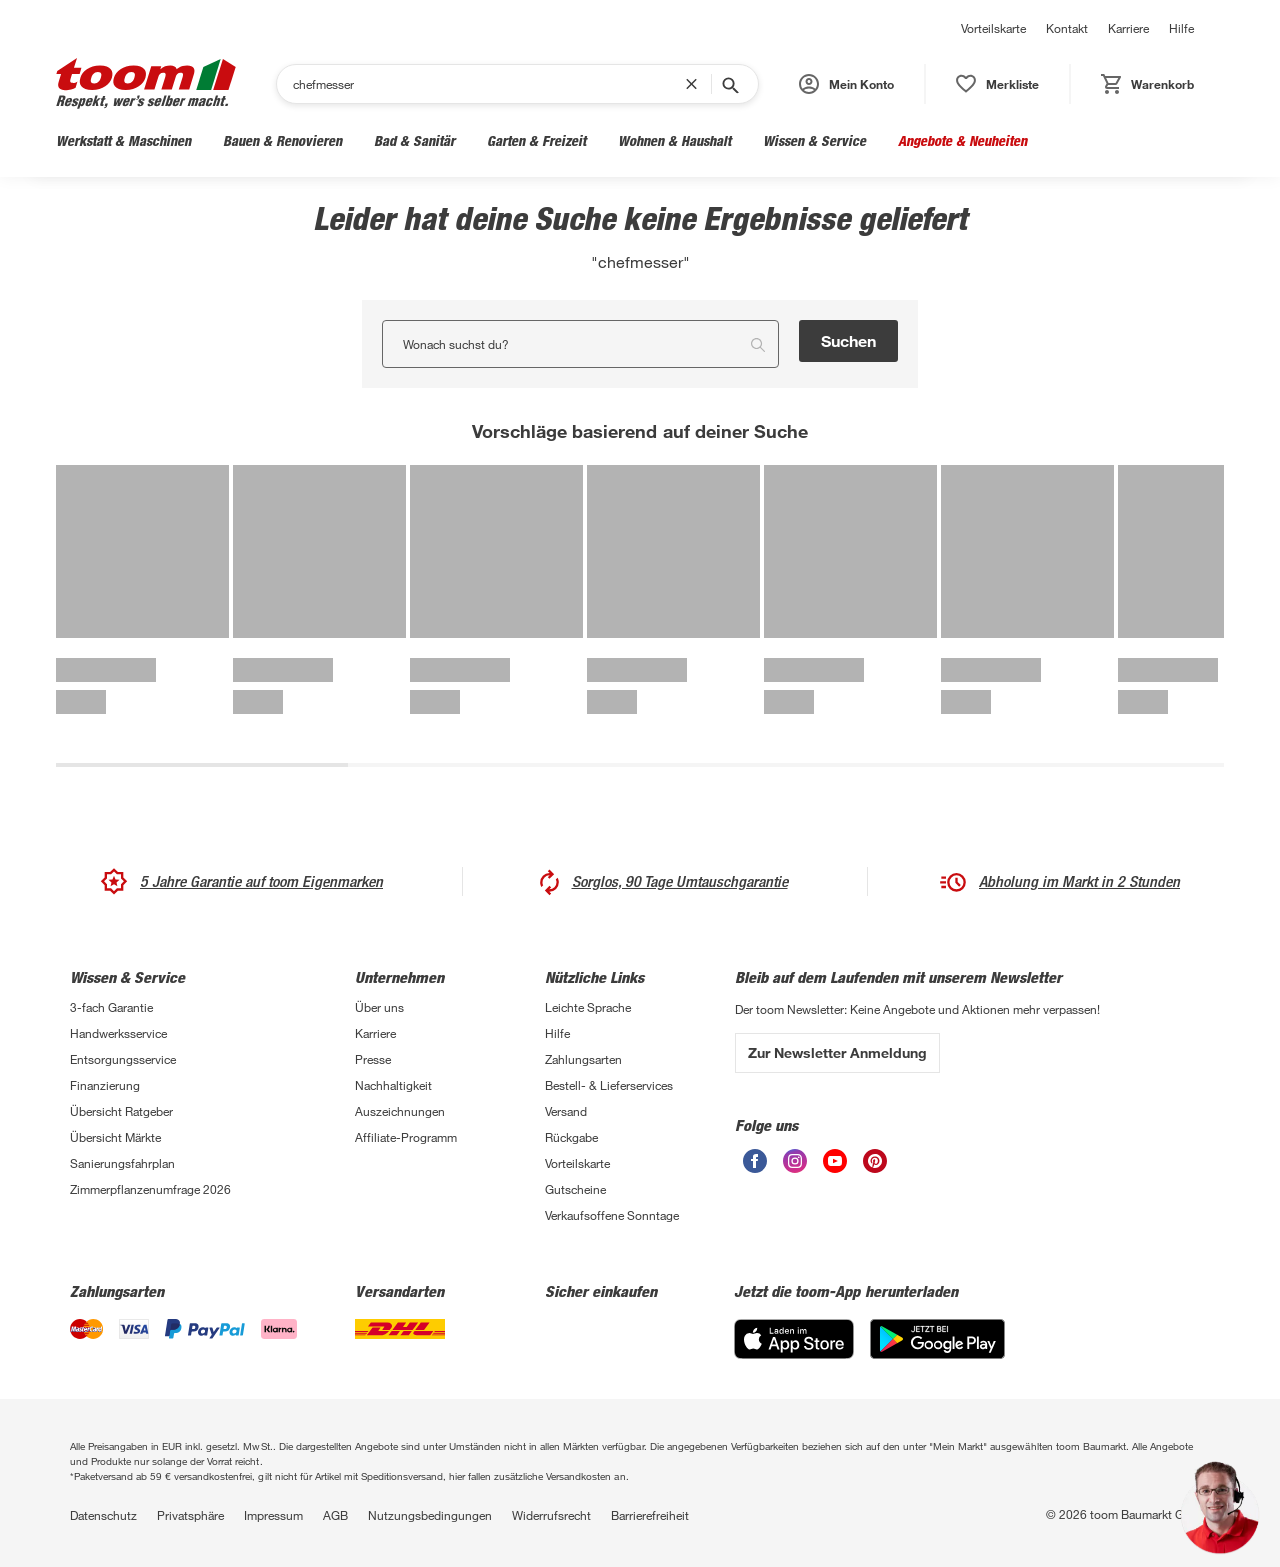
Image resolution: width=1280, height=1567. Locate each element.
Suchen (848, 340)
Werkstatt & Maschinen (123, 140)
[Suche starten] (729, 84)
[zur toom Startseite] (146, 83)
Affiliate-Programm (406, 1137)
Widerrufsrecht (551, 1515)
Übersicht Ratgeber (121, 1111)
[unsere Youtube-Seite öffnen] (835, 1161)
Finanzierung (105, 1085)
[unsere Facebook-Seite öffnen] (755, 1161)
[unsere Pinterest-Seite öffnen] (875, 1161)
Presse (373, 1059)
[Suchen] (489, 84)
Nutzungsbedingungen (430, 1515)
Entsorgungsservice (123, 1059)
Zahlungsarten (583, 1059)
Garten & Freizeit (536, 140)
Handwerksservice (118, 1033)
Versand (566, 1111)
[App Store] (794, 1339)
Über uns (379, 1007)
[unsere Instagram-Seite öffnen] (795, 1161)
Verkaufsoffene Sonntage (612, 1215)
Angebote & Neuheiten (962, 140)
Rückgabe (571, 1137)
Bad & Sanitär (414, 140)
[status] (997, 84)
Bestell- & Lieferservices (609, 1085)
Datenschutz (103, 1515)
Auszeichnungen (400, 1111)
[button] (846, 84)
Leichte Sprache (588, 1007)
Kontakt (1067, 28)
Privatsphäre (190, 1515)
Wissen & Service (814, 140)
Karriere (1128, 28)
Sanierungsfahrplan (122, 1163)
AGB (335, 1515)
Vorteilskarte (993, 28)
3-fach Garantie (111, 1007)
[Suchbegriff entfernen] (696, 84)
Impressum (273, 1515)
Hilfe (1181, 28)
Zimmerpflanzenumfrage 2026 (150, 1189)
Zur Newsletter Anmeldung (837, 1052)
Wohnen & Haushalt (674, 140)
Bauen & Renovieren (282, 140)
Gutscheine (575, 1189)
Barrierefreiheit (650, 1515)
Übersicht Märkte (115, 1137)
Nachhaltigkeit (393, 1085)
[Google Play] (937, 1339)
